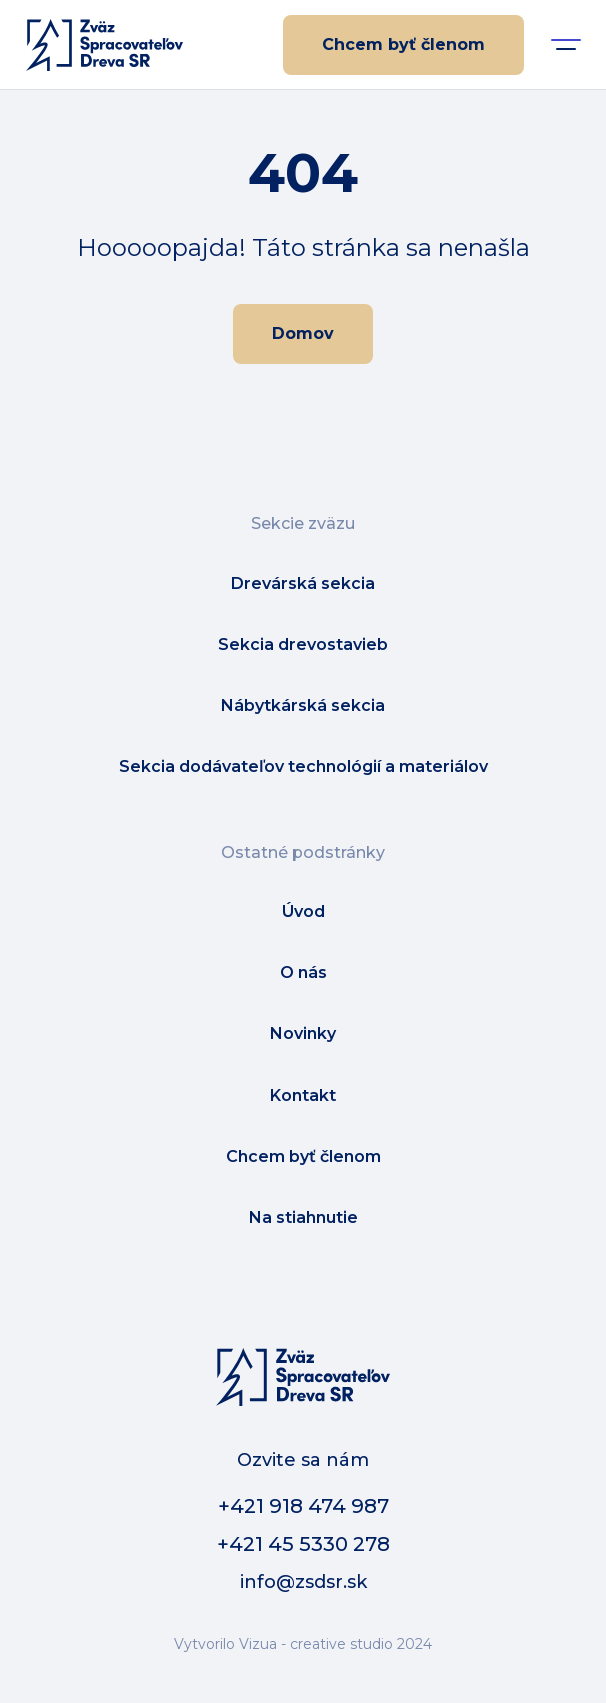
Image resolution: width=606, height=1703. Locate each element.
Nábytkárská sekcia (303, 705)
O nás (303, 972)
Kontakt (303, 1095)
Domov (303, 333)
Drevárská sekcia (303, 583)
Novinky (303, 1033)
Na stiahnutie (303, 1217)
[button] (566, 45)
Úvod (303, 911)
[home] (99, 45)
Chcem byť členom (403, 44)
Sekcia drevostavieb (303, 644)
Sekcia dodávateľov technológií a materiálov (303, 766)
